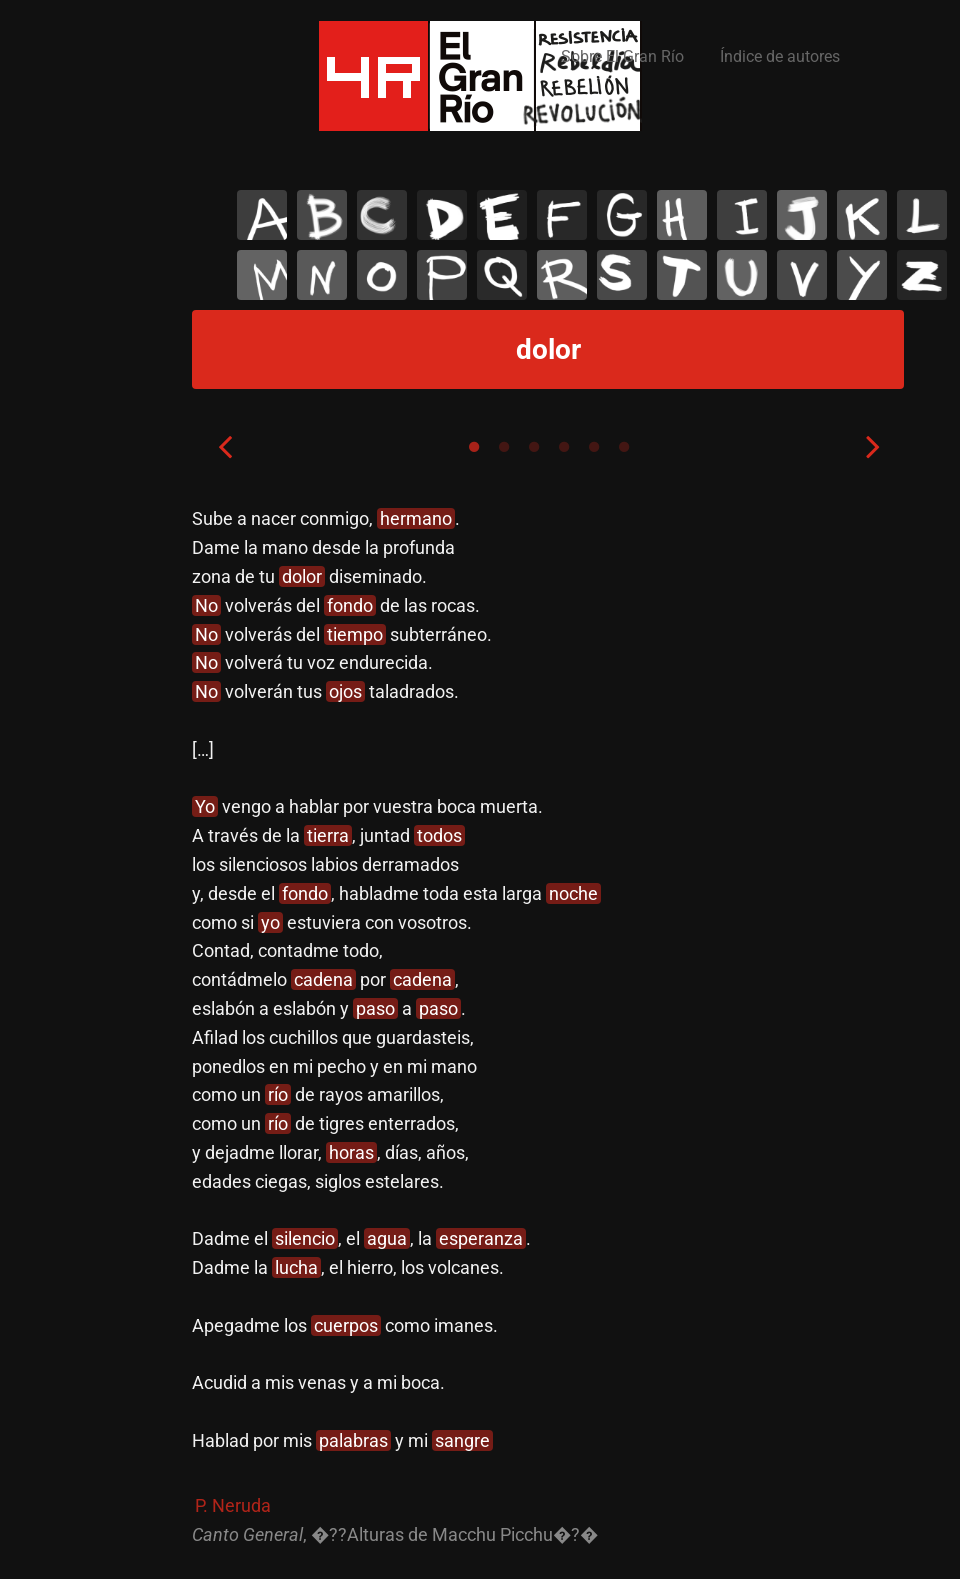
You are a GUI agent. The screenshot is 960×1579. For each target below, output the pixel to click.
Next (873, 446)
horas (351, 1152)
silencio (305, 1238)
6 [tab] (624, 447)
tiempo (355, 634)
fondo (350, 605)
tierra (328, 835)
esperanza (481, 1238)
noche (573, 893)
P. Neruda (233, 1505)
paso (375, 1008)
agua (387, 1238)
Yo (205, 806)
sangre (462, 1440)
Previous (225, 446)
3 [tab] (534, 447)
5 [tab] (594, 447)
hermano (416, 518)
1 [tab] (474, 447)
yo (270, 922)
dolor (302, 576)
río (278, 1094)
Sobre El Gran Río (622, 56)
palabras (353, 1440)
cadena (323, 979)
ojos (345, 691)
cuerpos (346, 1325)
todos (439, 835)
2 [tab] (504, 447)
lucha (296, 1267)
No (206, 605)
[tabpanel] (549, 1027)
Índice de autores (780, 56)
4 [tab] (564, 447)
